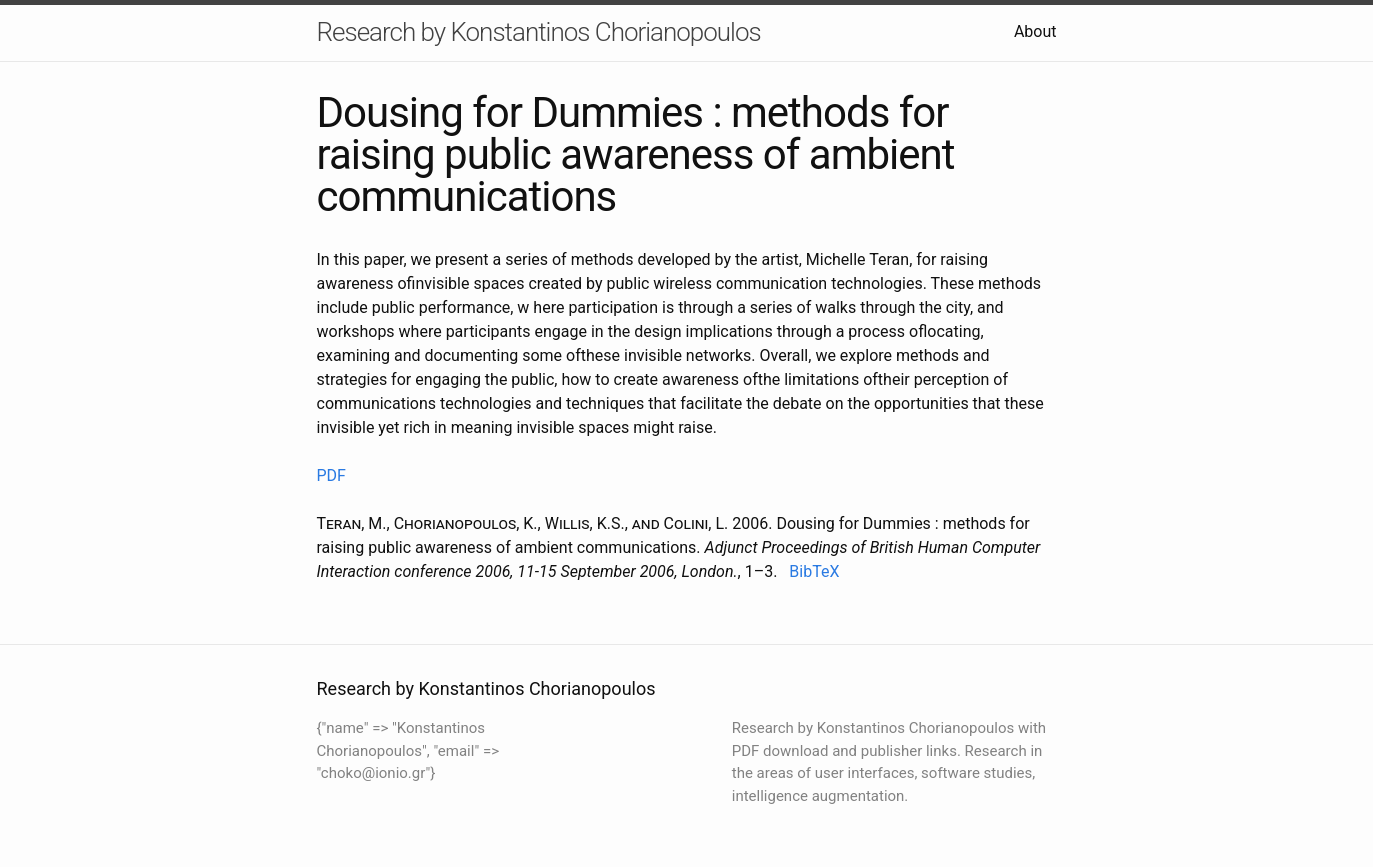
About (1035, 31)
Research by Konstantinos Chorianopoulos (539, 32)
